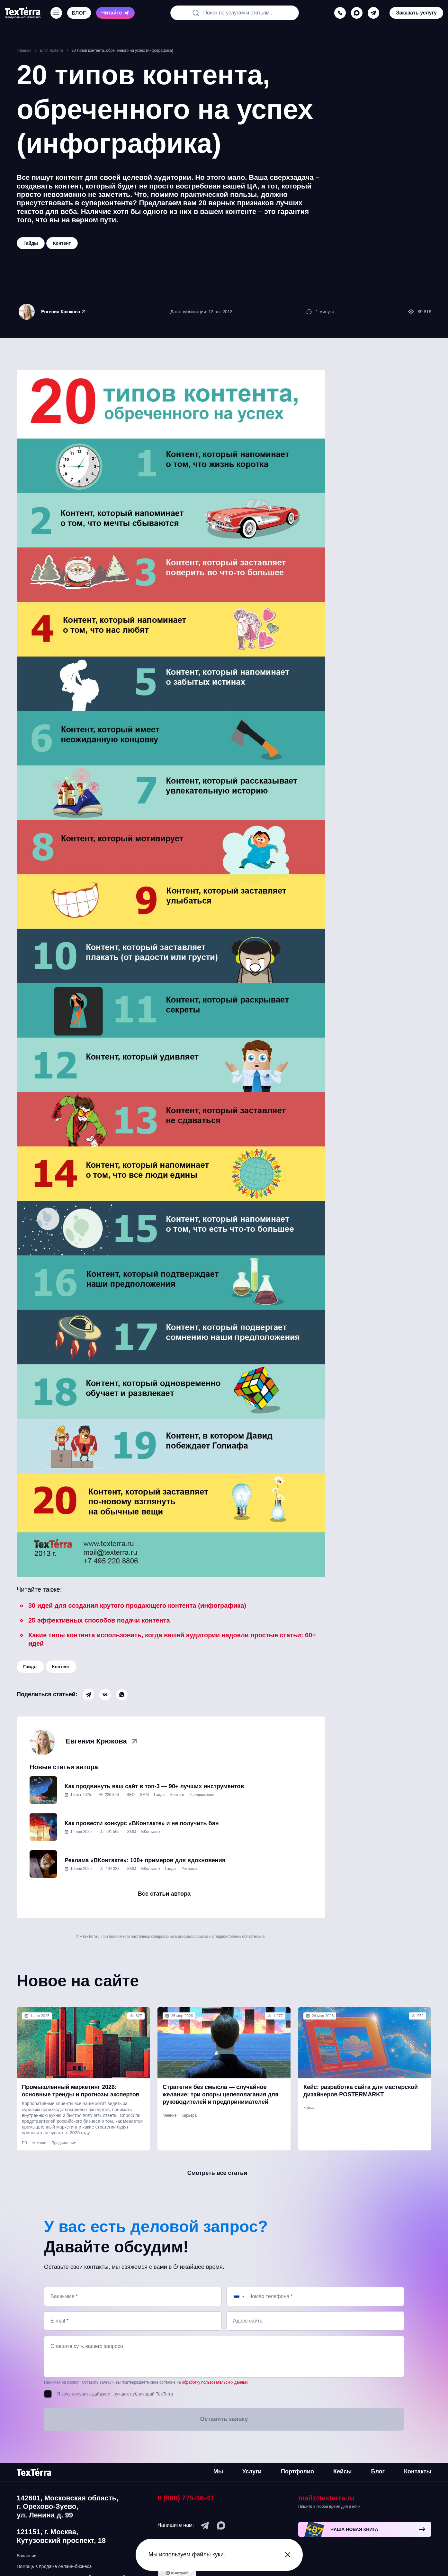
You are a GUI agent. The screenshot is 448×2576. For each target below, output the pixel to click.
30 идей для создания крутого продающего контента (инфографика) (137, 1605)
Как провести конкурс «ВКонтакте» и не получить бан (142, 1823)
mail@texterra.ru (326, 2498)
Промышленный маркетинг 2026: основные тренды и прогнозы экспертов (80, 2091)
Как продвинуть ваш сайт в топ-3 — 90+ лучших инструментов (154, 1786)
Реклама (189, 1868)
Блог (378, 2471)
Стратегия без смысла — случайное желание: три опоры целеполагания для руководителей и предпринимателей (221, 2094)
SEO (131, 1794)
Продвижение (202, 1794)
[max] (357, 13)
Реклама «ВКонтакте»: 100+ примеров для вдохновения (145, 1860)
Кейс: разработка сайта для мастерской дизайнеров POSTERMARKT (360, 2091)
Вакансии (27, 2555)
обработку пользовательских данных (215, 2382)
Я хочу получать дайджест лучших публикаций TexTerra (115, 2394)
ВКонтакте (150, 1831)
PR (24, 2143)
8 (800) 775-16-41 (185, 2498)
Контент (61, 1666)
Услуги (252, 2471)
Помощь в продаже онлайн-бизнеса (54, 2566)
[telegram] (373, 13)
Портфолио (297, 2471)
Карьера (189, 2115)
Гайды (30, 1666)
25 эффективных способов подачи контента (99, 1620)
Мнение (39, 2143)
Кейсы (309, 2107)
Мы (218, 2471)
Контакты (417, 2471)
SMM (144, 1794)
